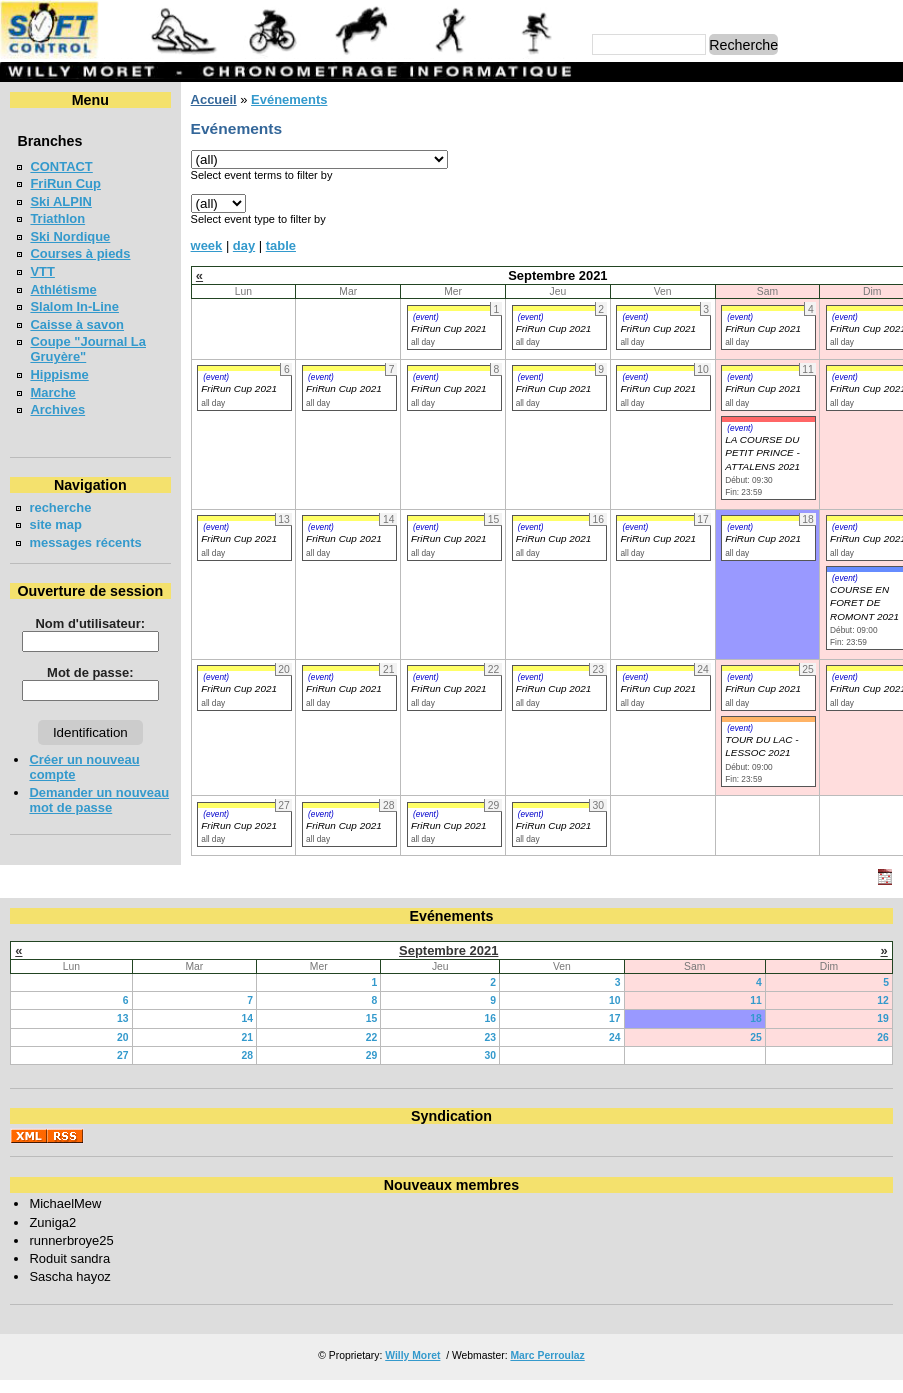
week (207, 245)
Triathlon (57, 218)
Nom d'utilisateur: (91, 623)
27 (123, 1055)
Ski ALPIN (60, 201)
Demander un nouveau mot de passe (99, 800)
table (281, 245)
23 (491, 1037)
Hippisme (59, 374)
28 (247, 1055)
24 (615, 1037)
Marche (52, 392)
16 (491, 1018)
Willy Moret (412, 1355)
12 (883, 1000)
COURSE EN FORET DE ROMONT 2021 (864, 603)
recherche (60, 507)
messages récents (85, 542)
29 (372, 1055)
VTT (42, 271)
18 (756, 1018)
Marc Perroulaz (547, 1355)
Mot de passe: (90, 672)
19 (883, 1018)
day (244, 245)
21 (247, 1037)
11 (756, 1000)
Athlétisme (63, 289)
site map (55, 524)
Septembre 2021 (448, 950)
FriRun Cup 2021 (449, 328)
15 (372, 1018)
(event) (426, 317)
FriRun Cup (65, 183)
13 (123, 1018)
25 (756, 1037)
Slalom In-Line (74, 306)
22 (372, 1037)
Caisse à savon (77, 324)
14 (247, 1018)
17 (615, 1018)
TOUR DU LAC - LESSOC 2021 (761, 746)
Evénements (289, 99)
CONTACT (61, 166)
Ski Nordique (70, 236)
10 (615, 1000)
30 (491, 1055)
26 (883, 1037)
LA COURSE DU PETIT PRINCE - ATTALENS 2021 (762, 453)
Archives (57, 409)
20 (123, 1037)
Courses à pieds (80, 253)
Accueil (214, 99)
